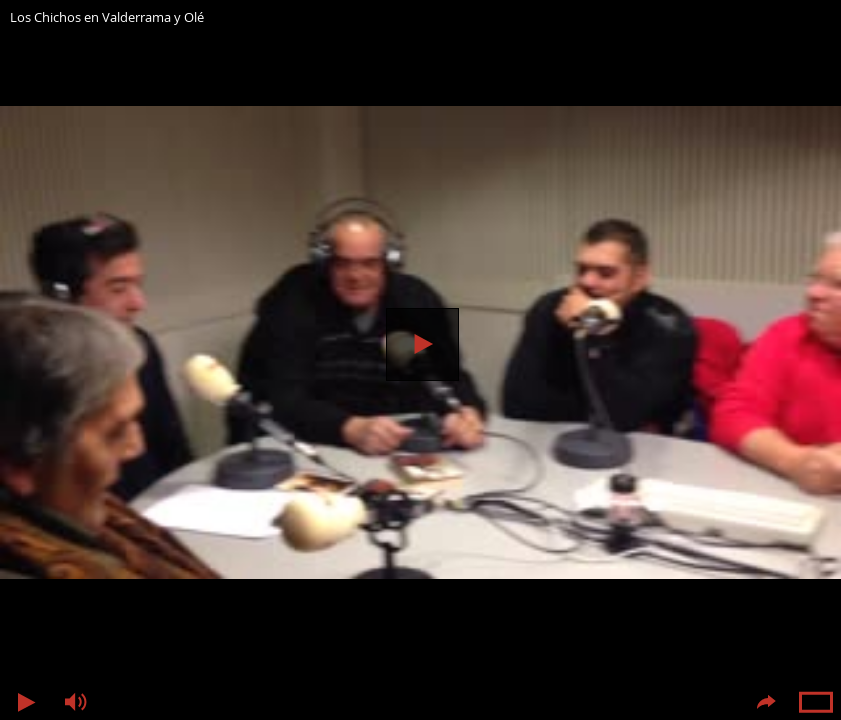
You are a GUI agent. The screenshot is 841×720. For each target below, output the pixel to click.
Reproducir (422, 344)
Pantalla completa (816, 702)
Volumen (75, 702)
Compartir (766, 702)
